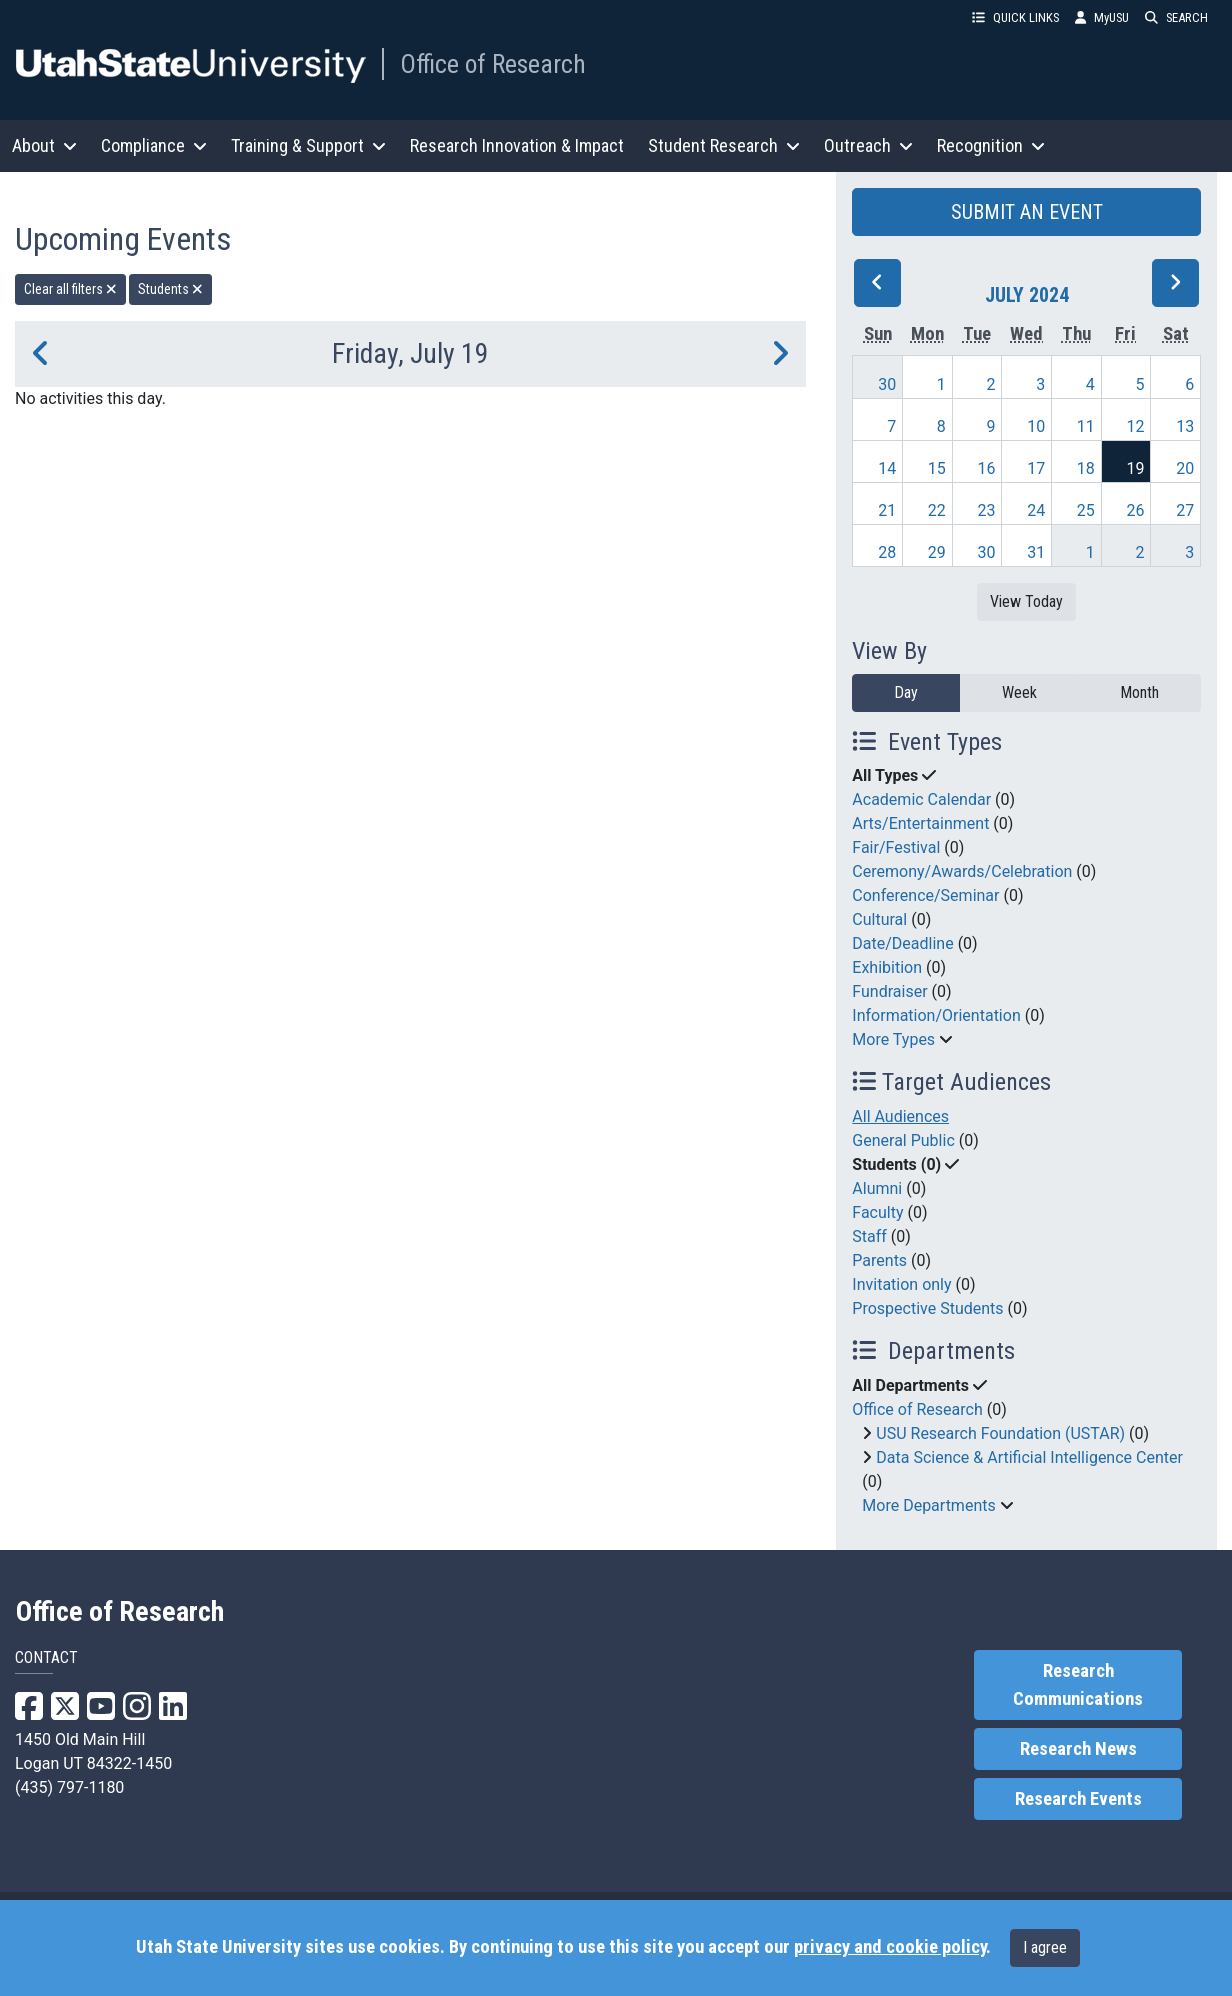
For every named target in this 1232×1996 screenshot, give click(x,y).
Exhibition (887, 967)
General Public (903, 1140)
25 (1086, 510)
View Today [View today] (1026, 601)
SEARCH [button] (1176, 17)
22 (937, 510)
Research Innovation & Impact (517, 145)
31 (1036, 552)
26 (1135, 510)
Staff (869, 1236)
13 (1185, 426)
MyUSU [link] (1102, 17)
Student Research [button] (724, 145)
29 (937, 552)
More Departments (928, 1505)
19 (1135, 468)
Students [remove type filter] (170, 289)
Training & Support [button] (308, 145)
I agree (1045, 1947)
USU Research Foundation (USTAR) (1000, 1433)
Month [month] (1139, 692)
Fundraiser (889, 991)
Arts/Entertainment (920, 823)
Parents (879, 1260)
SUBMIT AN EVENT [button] (1027, 212)
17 (1036, 468)
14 (887, 468)
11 (1086, 426)
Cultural (879, 919)
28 (887, 552)
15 (937, 468)
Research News (1078, 1749)
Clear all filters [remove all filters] (70, 289)
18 (1086, 468)
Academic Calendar (921, 799)
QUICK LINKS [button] (1015, 17)
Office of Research (493, 64)
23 (986, 510)
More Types (893, 1039)
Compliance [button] (154, 145)
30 (887, 384)
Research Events (1078, 1799)
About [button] (44, 145)
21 (887, 510)
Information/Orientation (936, 1015)
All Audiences (900, 1116)
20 (1185, 468)
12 (1135, 426)
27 (1185, 510)
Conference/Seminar (925, 895)
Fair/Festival (896, 847)
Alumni (877, 1188)
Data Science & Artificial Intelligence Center (1029, 1457)
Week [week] (1019, 692)
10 (1036, 426)
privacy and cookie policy (890, 1947)
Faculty (877, 1212)
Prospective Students (927, 1308)
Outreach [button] (868, 145)
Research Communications (1078, 1685)
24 (1036, 510)
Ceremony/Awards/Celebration (962, 871)
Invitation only (901, 1284)
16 (986, 468)
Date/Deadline (902, 943)
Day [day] (906, 692)
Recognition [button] (991, 145)
